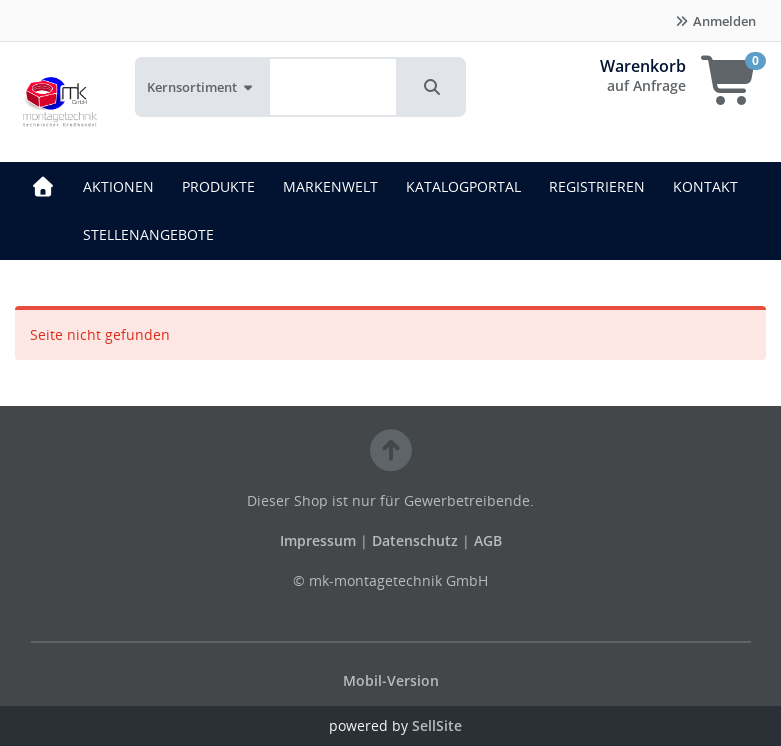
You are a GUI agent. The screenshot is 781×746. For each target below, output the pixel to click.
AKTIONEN (118, 186)
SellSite (437, 725)
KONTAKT (705, 186)
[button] (432, 87)
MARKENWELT (330, 186)
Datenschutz (415, 540)
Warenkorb (643, 66)
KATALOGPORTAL (463, 186)
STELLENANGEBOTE (148, 234)
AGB (488, 540)
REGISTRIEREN (597, 186)
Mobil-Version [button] (391, 680)
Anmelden (715, 21)
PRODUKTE (218, 186)
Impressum (320, 540)
